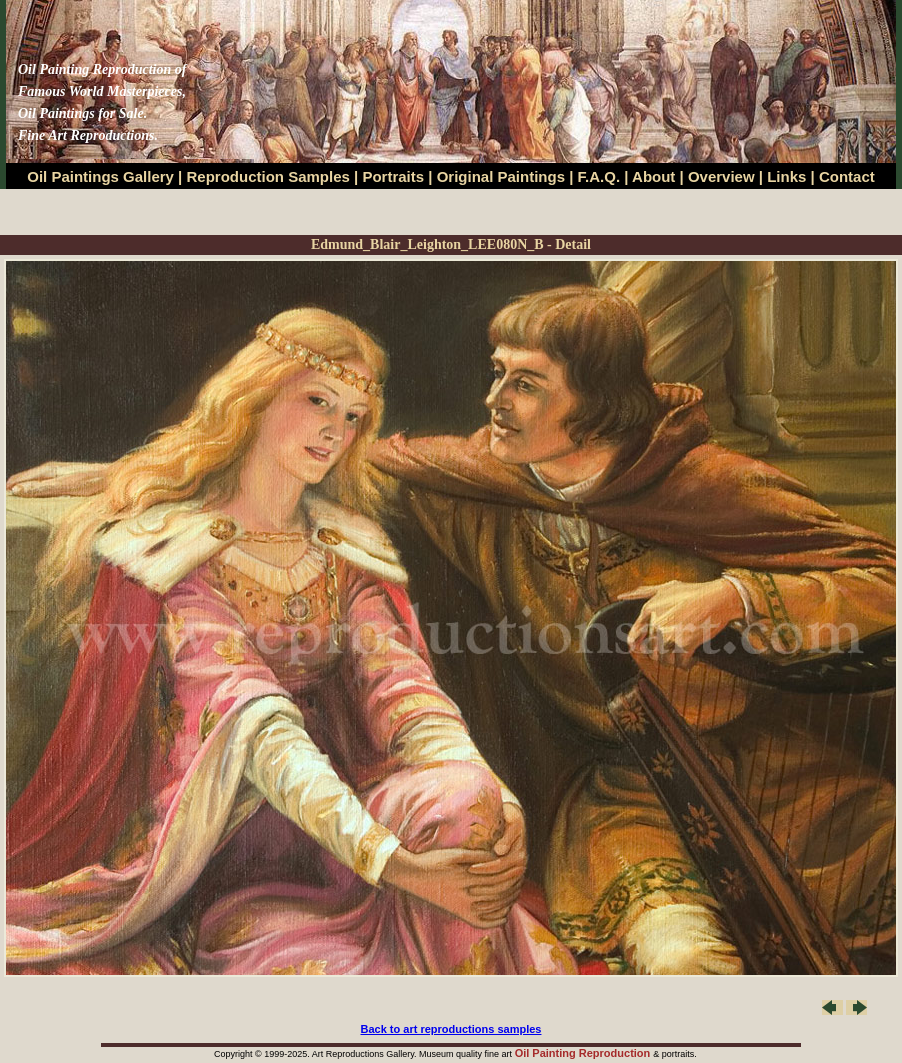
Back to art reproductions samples (451, 1029)
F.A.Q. (599, 176)
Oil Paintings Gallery (100, 176)
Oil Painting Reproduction (584, 1053)
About (653, 176)
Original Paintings (501, 176)
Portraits (393, 176)
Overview (721, 176)
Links (788, 176)
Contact (847, 176)
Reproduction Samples (268, 176)
